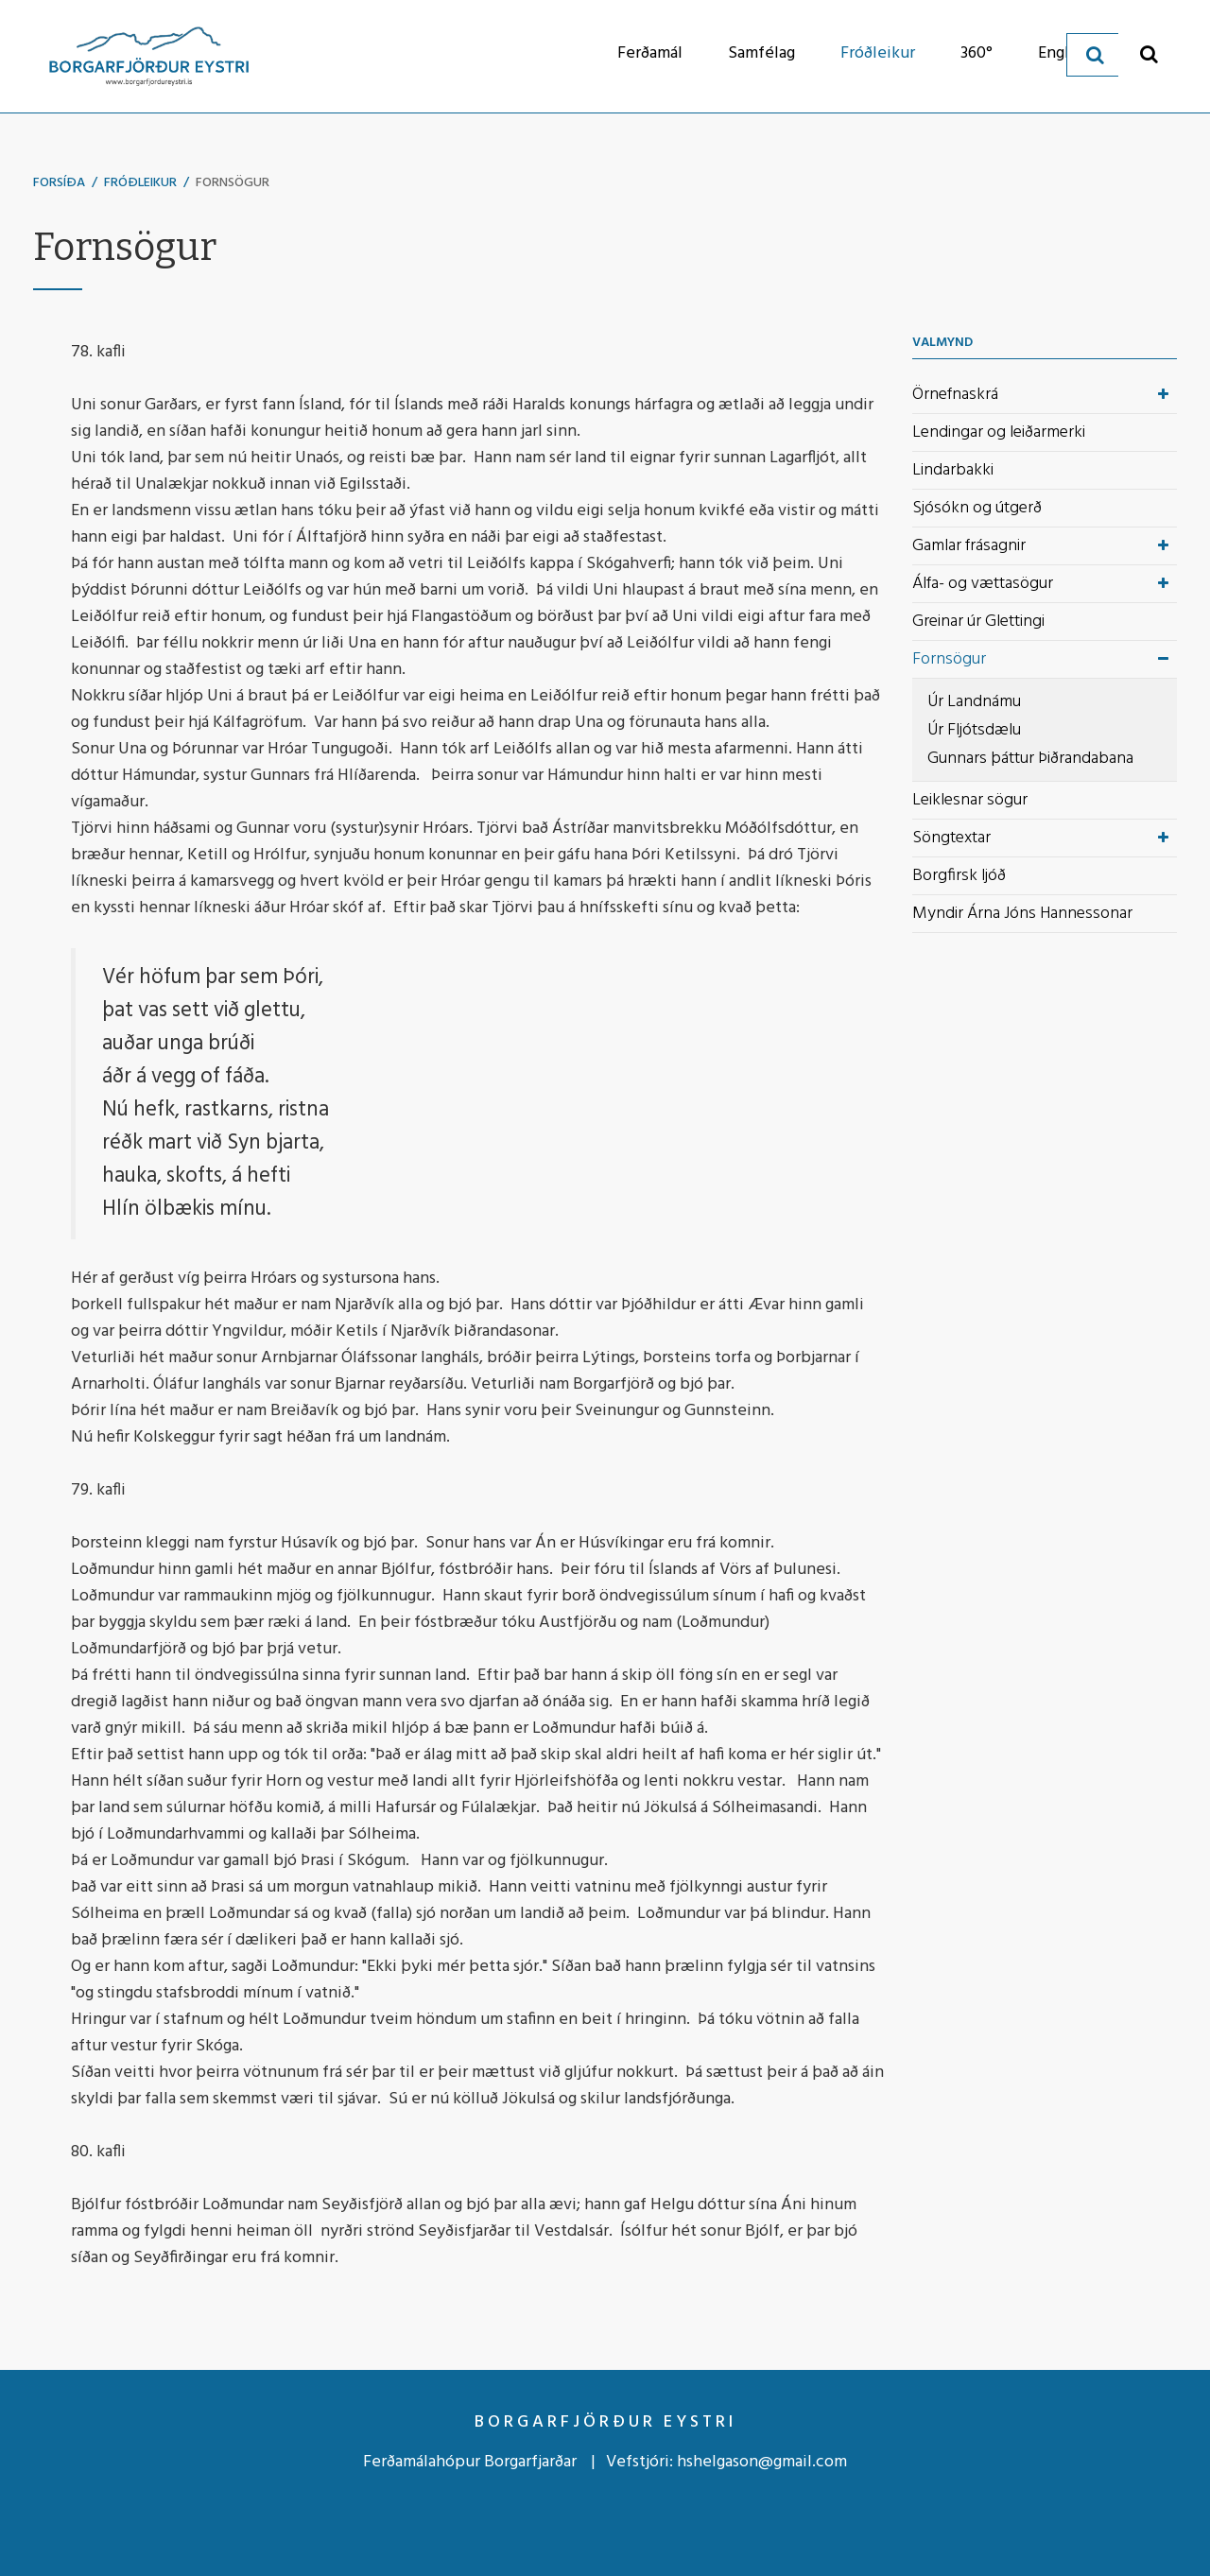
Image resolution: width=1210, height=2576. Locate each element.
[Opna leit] (1149, 53)
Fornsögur (232, 183)
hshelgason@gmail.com (762, 2462)
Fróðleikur (140, 183)
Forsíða (59, 183)
